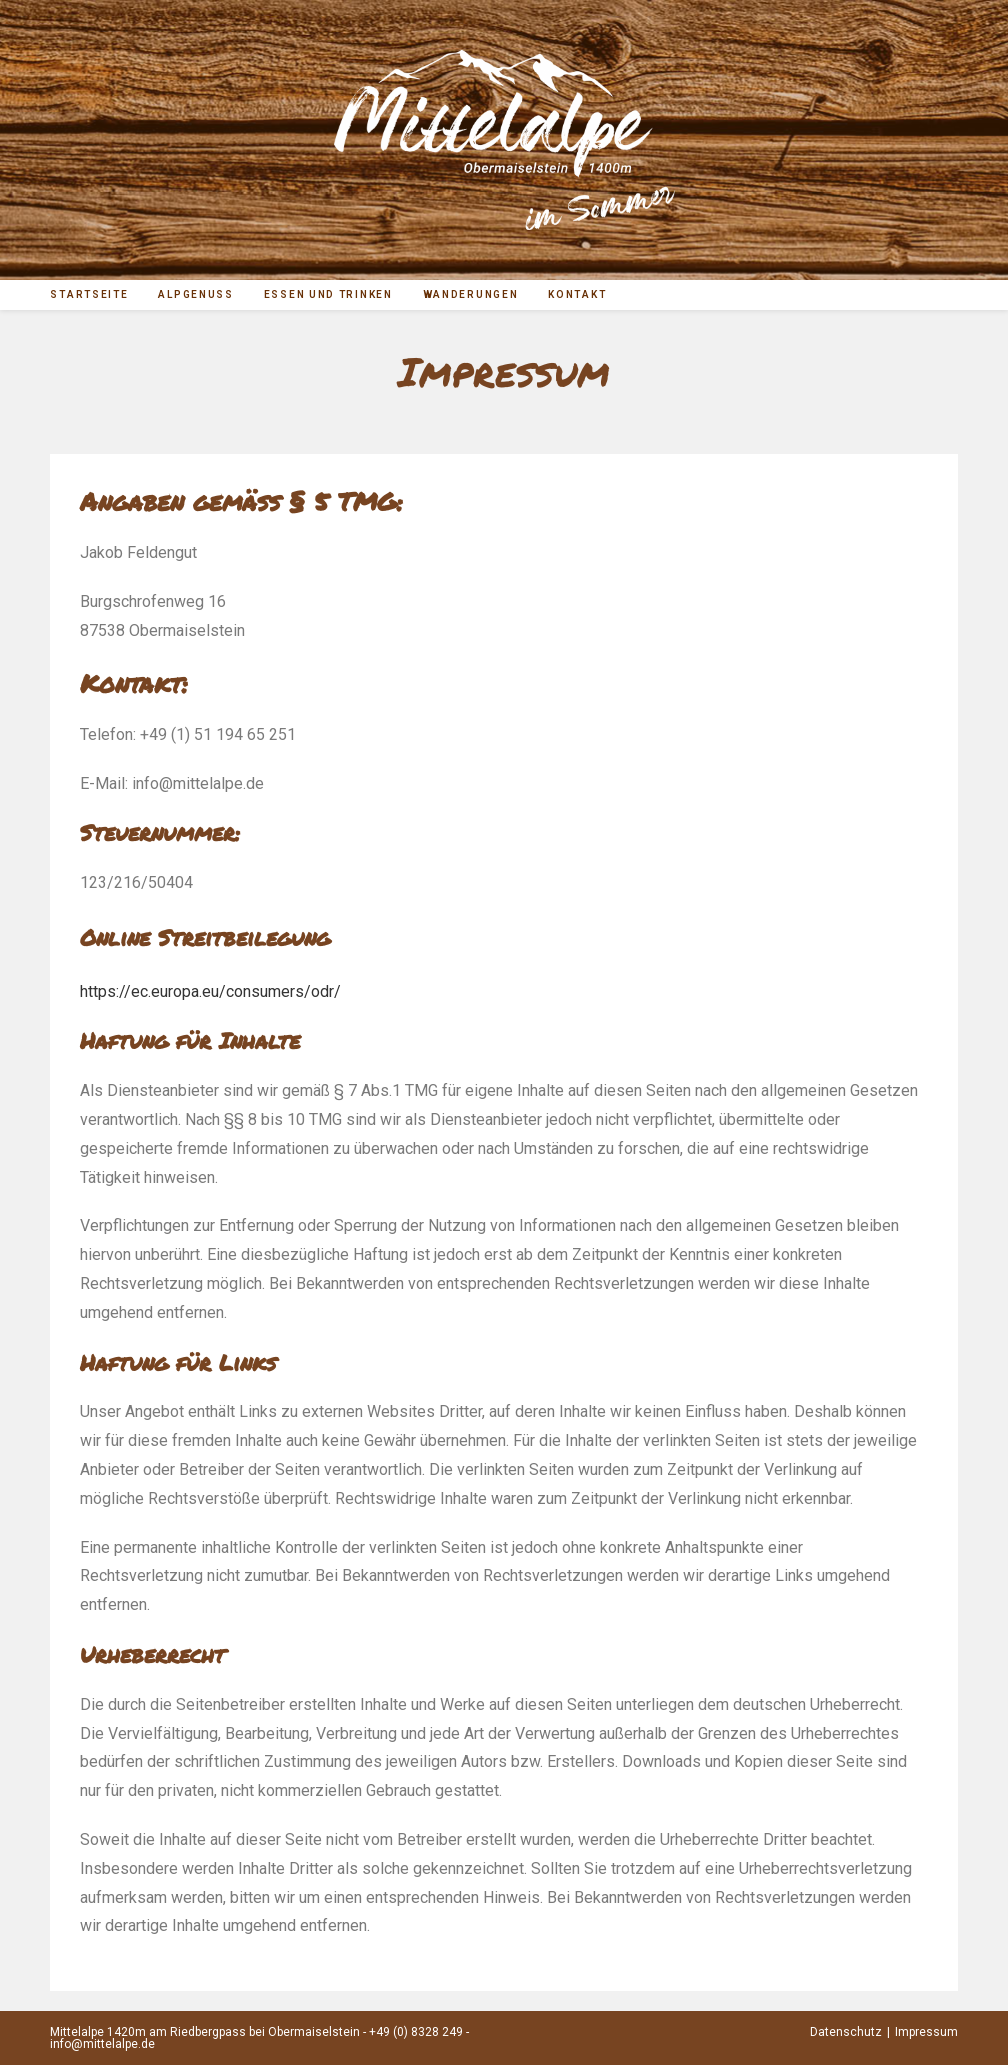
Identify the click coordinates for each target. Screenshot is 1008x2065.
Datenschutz (846, 2032)
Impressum (926, 2032)
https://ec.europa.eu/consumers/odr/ (210, 991)
